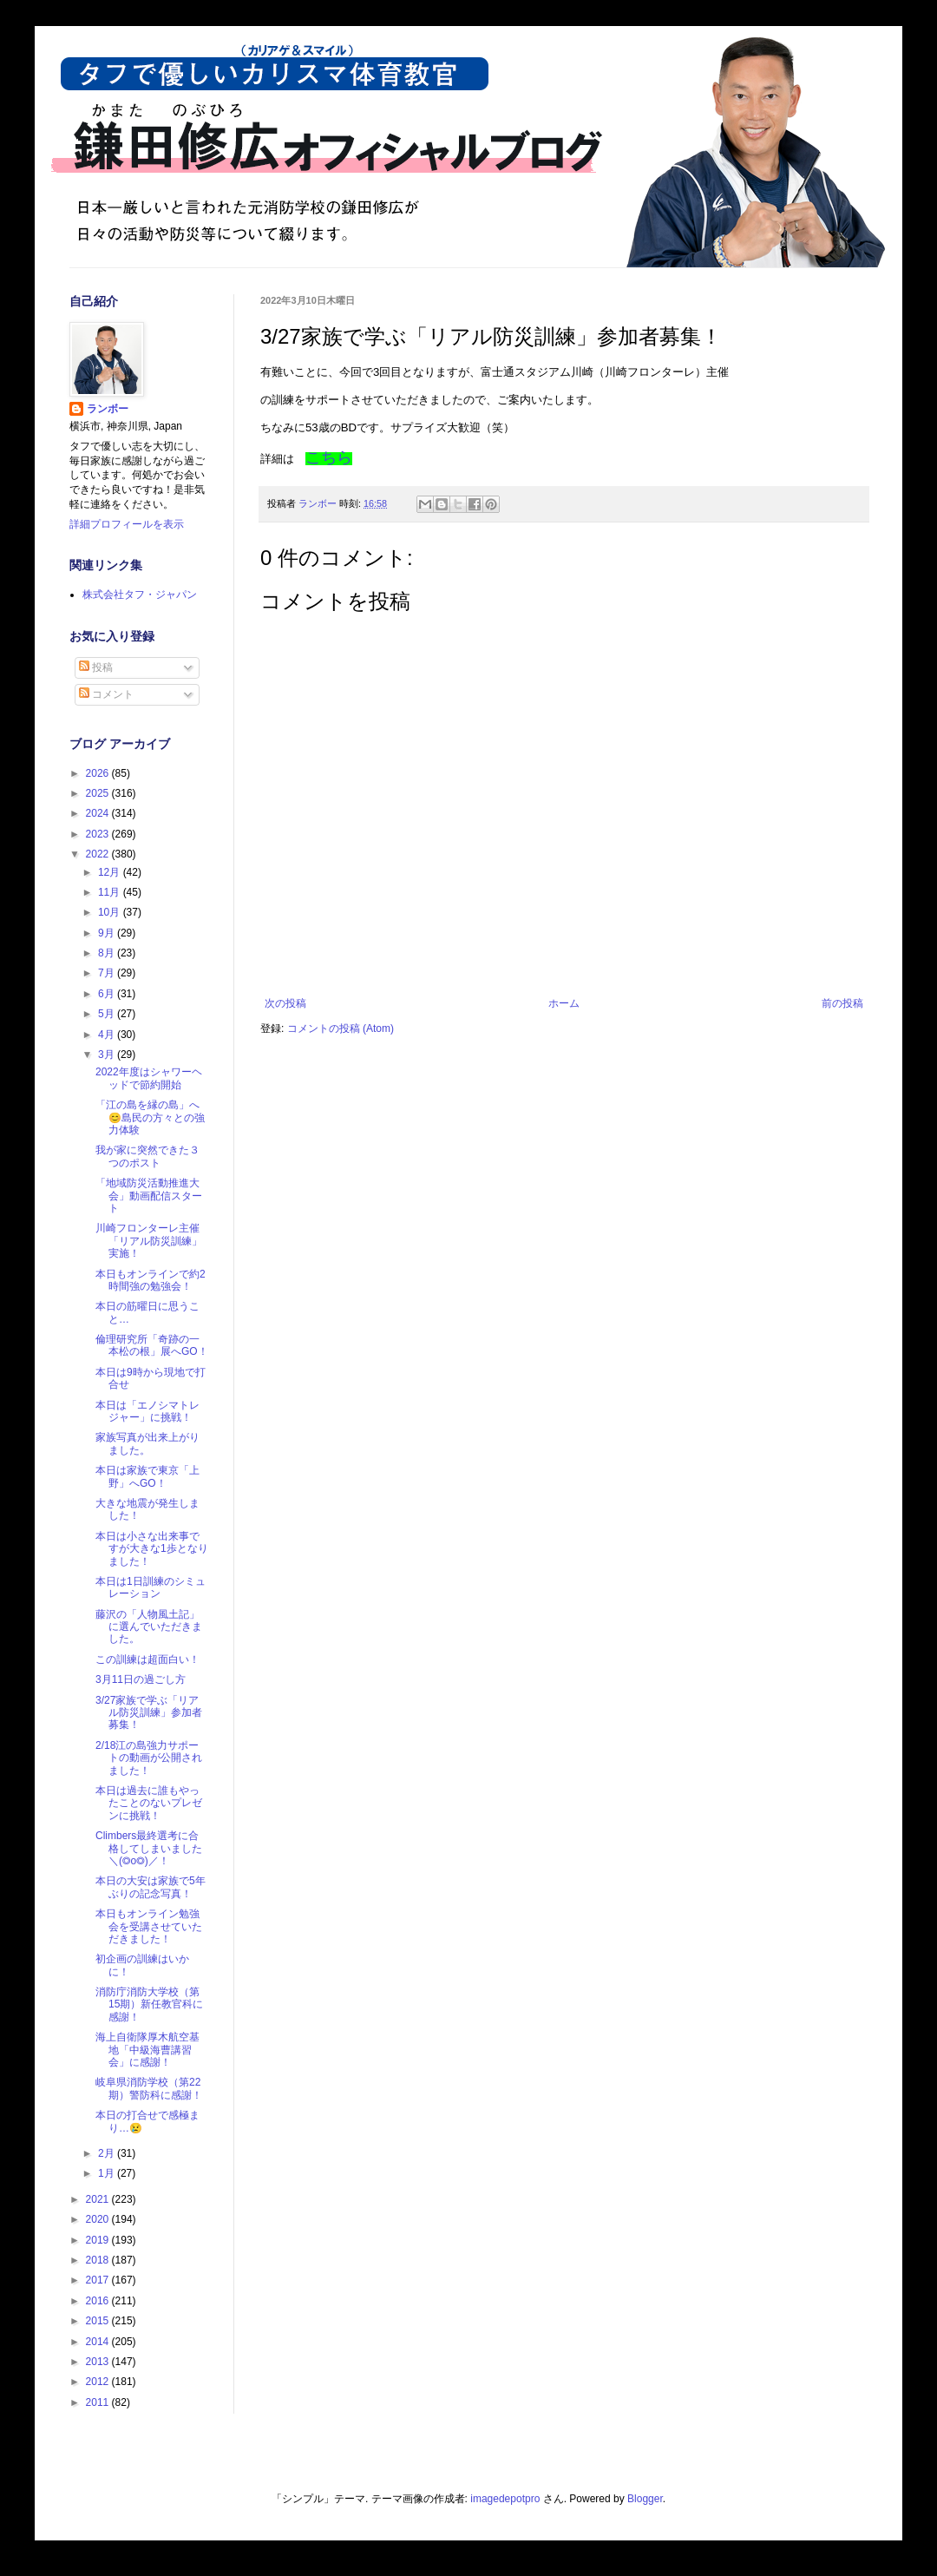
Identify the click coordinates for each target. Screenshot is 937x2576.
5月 (107, 1014)
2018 (99, 2260)
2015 (99, 2321)
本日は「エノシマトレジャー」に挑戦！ (147, 1411)
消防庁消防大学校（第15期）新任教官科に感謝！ (149, 2004)
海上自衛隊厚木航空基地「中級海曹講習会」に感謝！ (147, 2049)
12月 (110, 872)
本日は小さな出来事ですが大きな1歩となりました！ (151, 1548)
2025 (99, 793)
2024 (99, 813)
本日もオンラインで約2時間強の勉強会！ (150, 1280)
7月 (107, 973)
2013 (99, 2362)
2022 (99, 854)
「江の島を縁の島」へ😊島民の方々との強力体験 (150, 1117)
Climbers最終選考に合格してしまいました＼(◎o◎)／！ (148, 1848)
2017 (99, 2280)
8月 (107, 953)
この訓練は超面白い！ (147, 1659)
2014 (99, 2342)
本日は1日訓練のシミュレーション (150, 1587)
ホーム (564, 1003)
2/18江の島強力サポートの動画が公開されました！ (148, 1758)
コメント (106, 694)
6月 (107, 994)
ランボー (107, 409)
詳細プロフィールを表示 (126, 524)
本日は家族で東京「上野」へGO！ (147, 1476)
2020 (99, 2219)
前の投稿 (842, 1003)
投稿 (96, 667)
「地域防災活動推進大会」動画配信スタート (148, 1195)
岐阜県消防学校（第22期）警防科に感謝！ (148, 2088)
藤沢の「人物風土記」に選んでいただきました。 (148, 1627)
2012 (99, 2382)
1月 (107, 2173)
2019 (99, 2240)
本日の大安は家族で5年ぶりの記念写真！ (150, 1887)
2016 (99, 2301)
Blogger (645, 2499)
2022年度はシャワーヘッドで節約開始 (148, 1078)
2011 (99, 2402)
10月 (110, 912)
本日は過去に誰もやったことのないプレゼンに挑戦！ (148, 1803)
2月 (107, 2153)
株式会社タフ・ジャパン (139, 594)
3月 (107, 1054)
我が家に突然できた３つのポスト (147, 1156)
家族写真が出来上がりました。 (147, 1443)
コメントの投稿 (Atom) (340, 1028)
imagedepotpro (505, 2499)
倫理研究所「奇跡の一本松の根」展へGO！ (151, 1345)
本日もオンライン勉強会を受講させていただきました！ (148, 1926)
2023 (99, 834)
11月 (110, 892)
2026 (99, 773)
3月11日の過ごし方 (140, 1679)
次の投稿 (285, 1003)
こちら (328, 457)
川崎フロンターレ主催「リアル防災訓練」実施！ (148, 1240)
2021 (99, 2199)
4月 (107, 1034)
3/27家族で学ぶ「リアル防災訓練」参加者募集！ (148, 1713)
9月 (107, 933)
